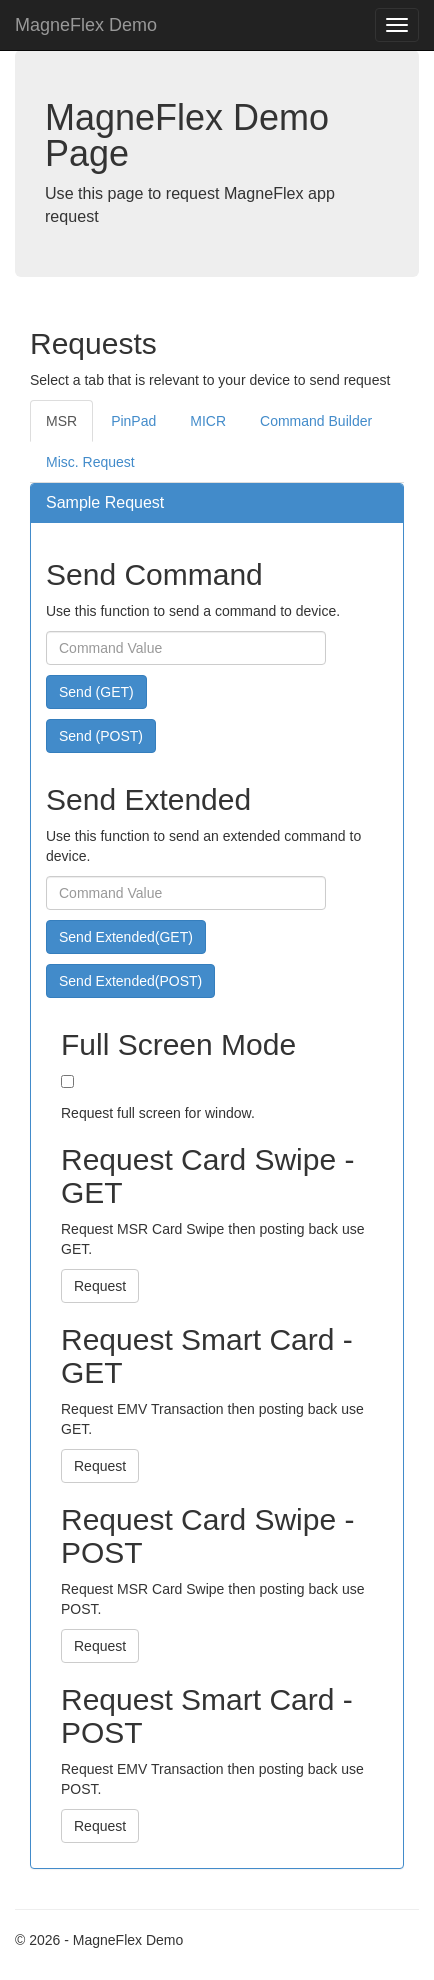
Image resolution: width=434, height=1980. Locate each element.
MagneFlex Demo (86, 25)
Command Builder (316, 421)
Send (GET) (96, 692)
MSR (61, 421)
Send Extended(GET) (126, 937)
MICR (208, 421)
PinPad (133, 421)
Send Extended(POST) (130, 981)
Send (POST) (101, 736)
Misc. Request (90, 462)
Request (100, 1286)
